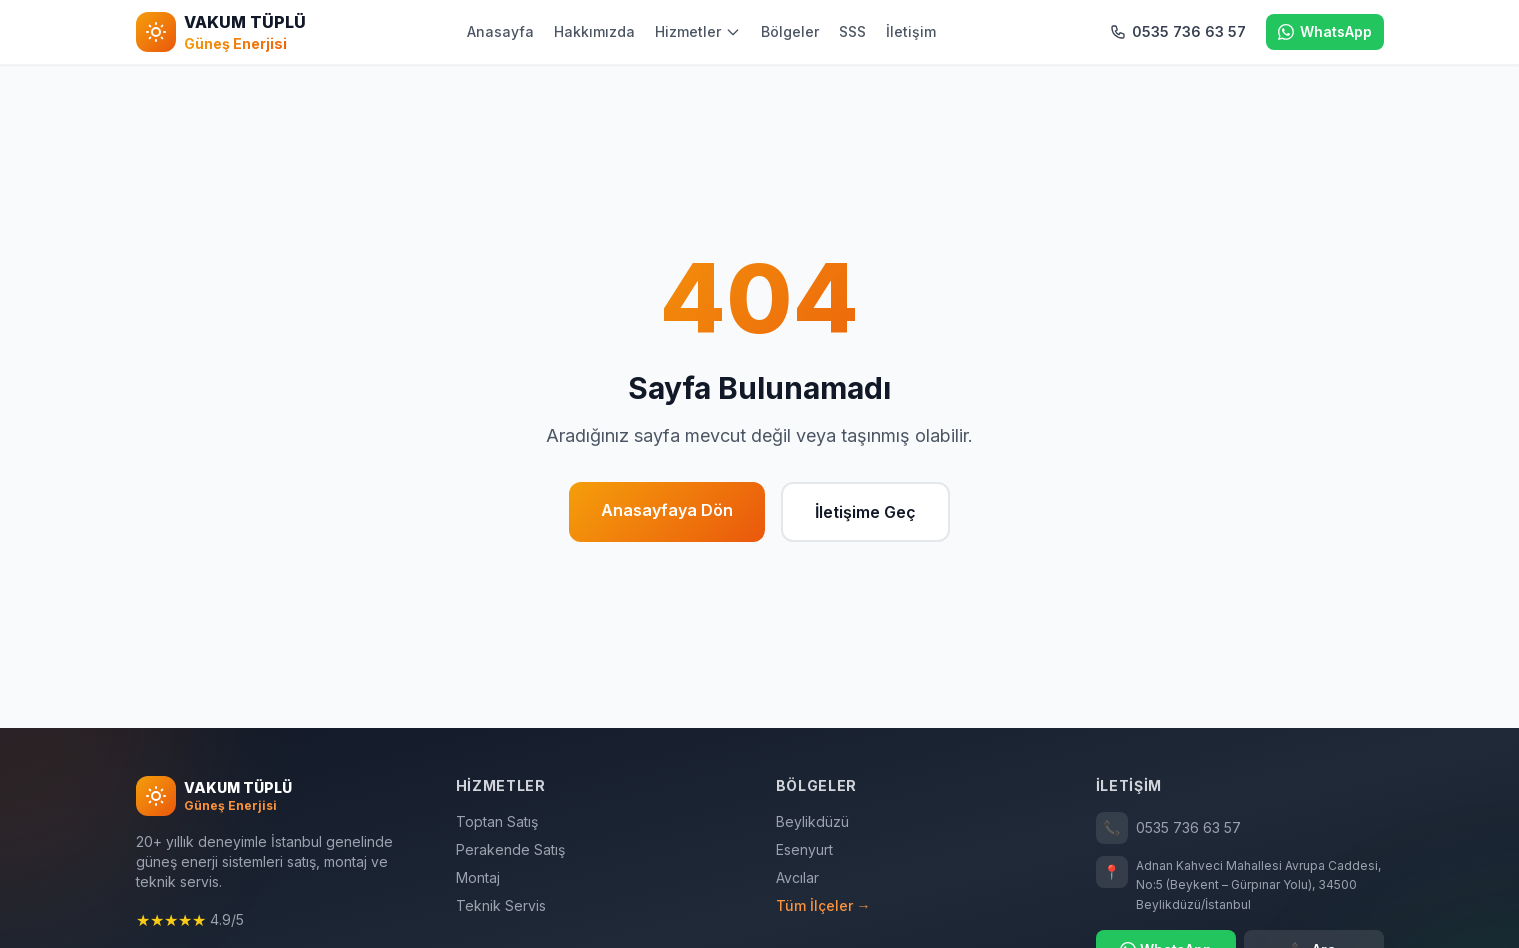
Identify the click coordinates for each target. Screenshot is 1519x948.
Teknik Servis (501, 905)
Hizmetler (698, 31)
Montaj (478, 877)
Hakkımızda (594, 31)
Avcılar (797, 877)
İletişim (911, 31)
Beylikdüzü (812, 821)
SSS (852, 31)
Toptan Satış (497, 821)
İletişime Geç (865, 512)
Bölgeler (790, 31)
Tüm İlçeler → (823, 905)
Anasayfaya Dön (667, 510)
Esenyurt (804, 849)
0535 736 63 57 (1168, 828)
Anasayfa (500, 31)
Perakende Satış (510, 849)
